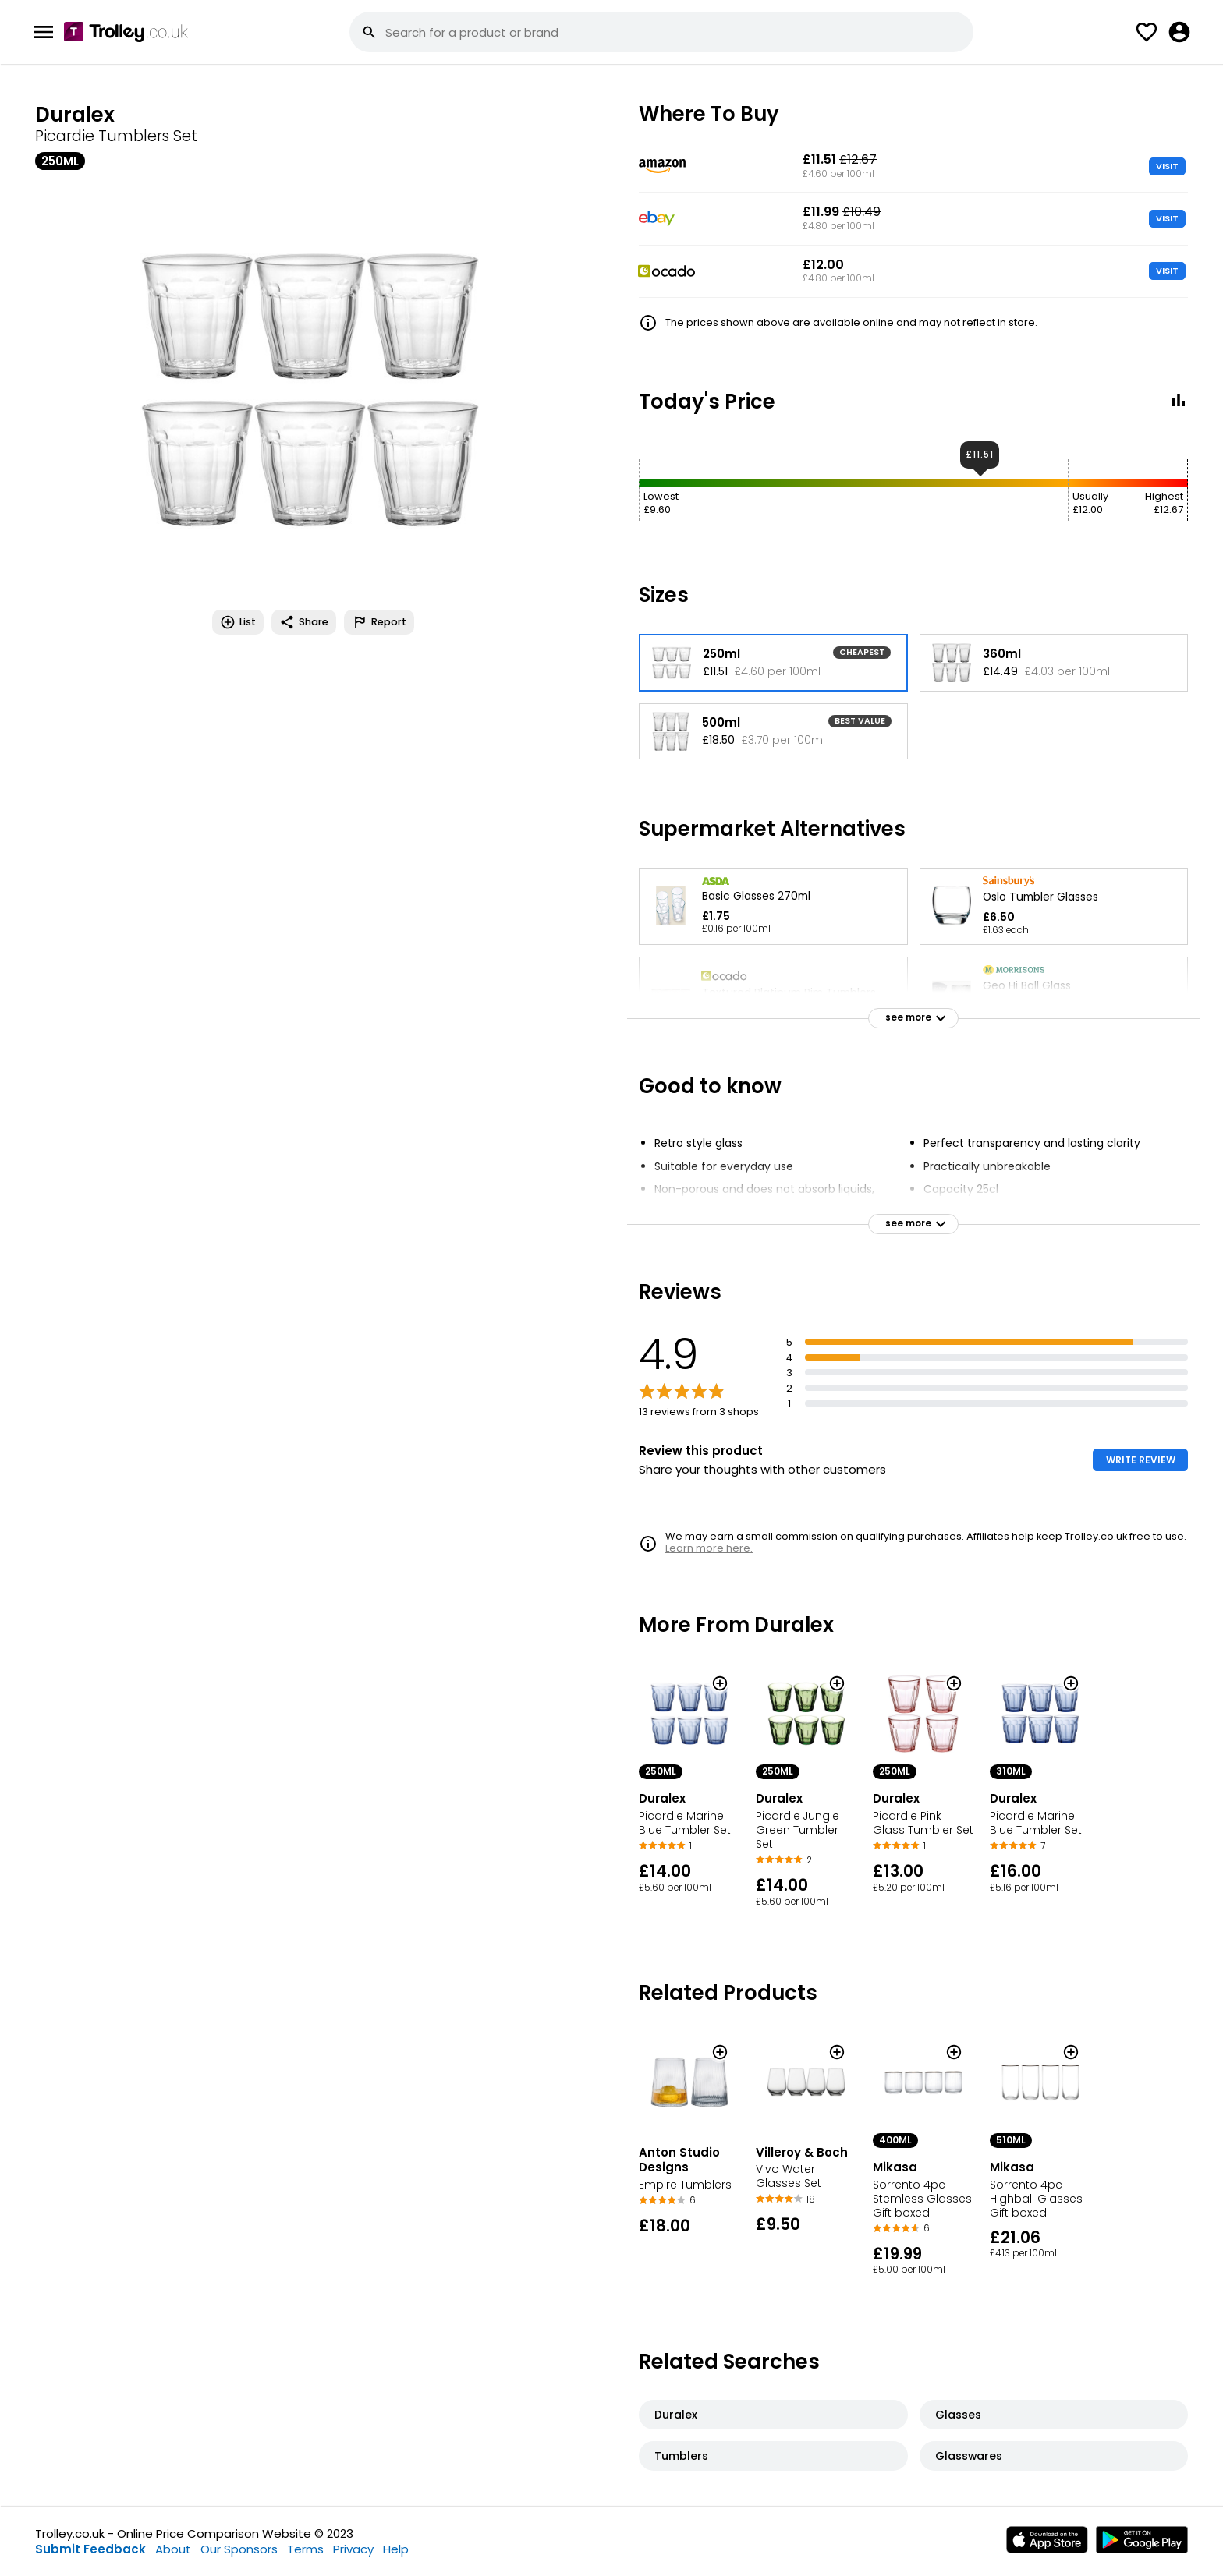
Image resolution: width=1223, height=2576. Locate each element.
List (238, 622)
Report (379, 622)
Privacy (353, 2549)
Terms (305, 2549)
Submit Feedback (90, 2549)
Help (396, 2549)
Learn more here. (709, 1548)
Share (303, 622)
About (173, 2549)
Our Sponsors (239, 2549)
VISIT (1167, 166)
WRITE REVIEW (1140, 1460)
